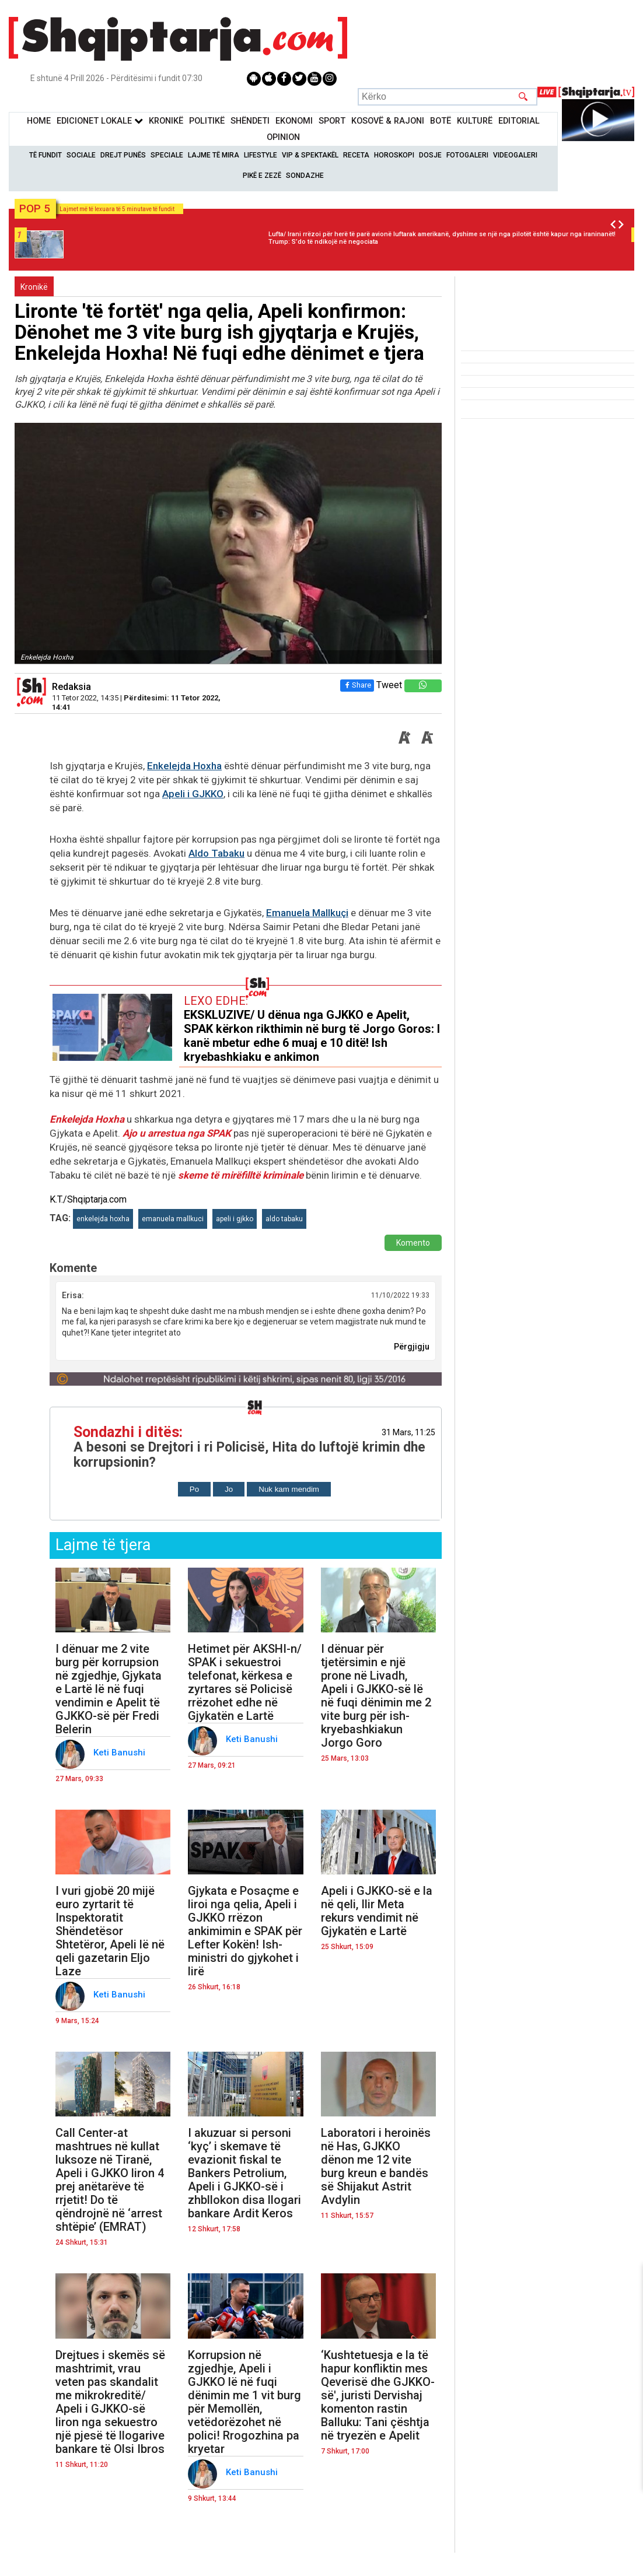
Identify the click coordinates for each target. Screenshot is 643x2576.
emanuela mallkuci (173, 1219)
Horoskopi (394, 155)
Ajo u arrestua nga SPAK (178, 1133)
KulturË (474, 121)
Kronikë (34, 287)
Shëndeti (250, 121)
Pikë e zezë (262, 175)
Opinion (283, 137)
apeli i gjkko (234, 1219)
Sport (332, 121)
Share (357, 685)
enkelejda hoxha (103, 1219)
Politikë (207, 121)
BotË (440, 121)
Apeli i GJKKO (192, 794)
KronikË (166, 121)
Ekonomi (294, 121)
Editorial (519, 121)
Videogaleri (515, 155)
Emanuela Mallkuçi (307, 913)
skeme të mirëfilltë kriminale (240, 1175)
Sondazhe (305, 175)
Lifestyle (260, 155)
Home (39, 121)
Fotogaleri (467, 155)
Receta (356, 155)
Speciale (167, 155)
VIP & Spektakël (310, 155)
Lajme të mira (213, 155)
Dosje (430, 155)
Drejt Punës (123, 155)
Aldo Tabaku (216, 853)
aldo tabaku (284, 1219)
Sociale (81, 155)
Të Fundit (45, 155)
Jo (229, 1489)
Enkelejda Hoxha (184, 766)
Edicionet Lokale (100, 121)
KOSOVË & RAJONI (387, 121)
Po (194, 1489)
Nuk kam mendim (288, 1489)
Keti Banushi (120, 1752)
